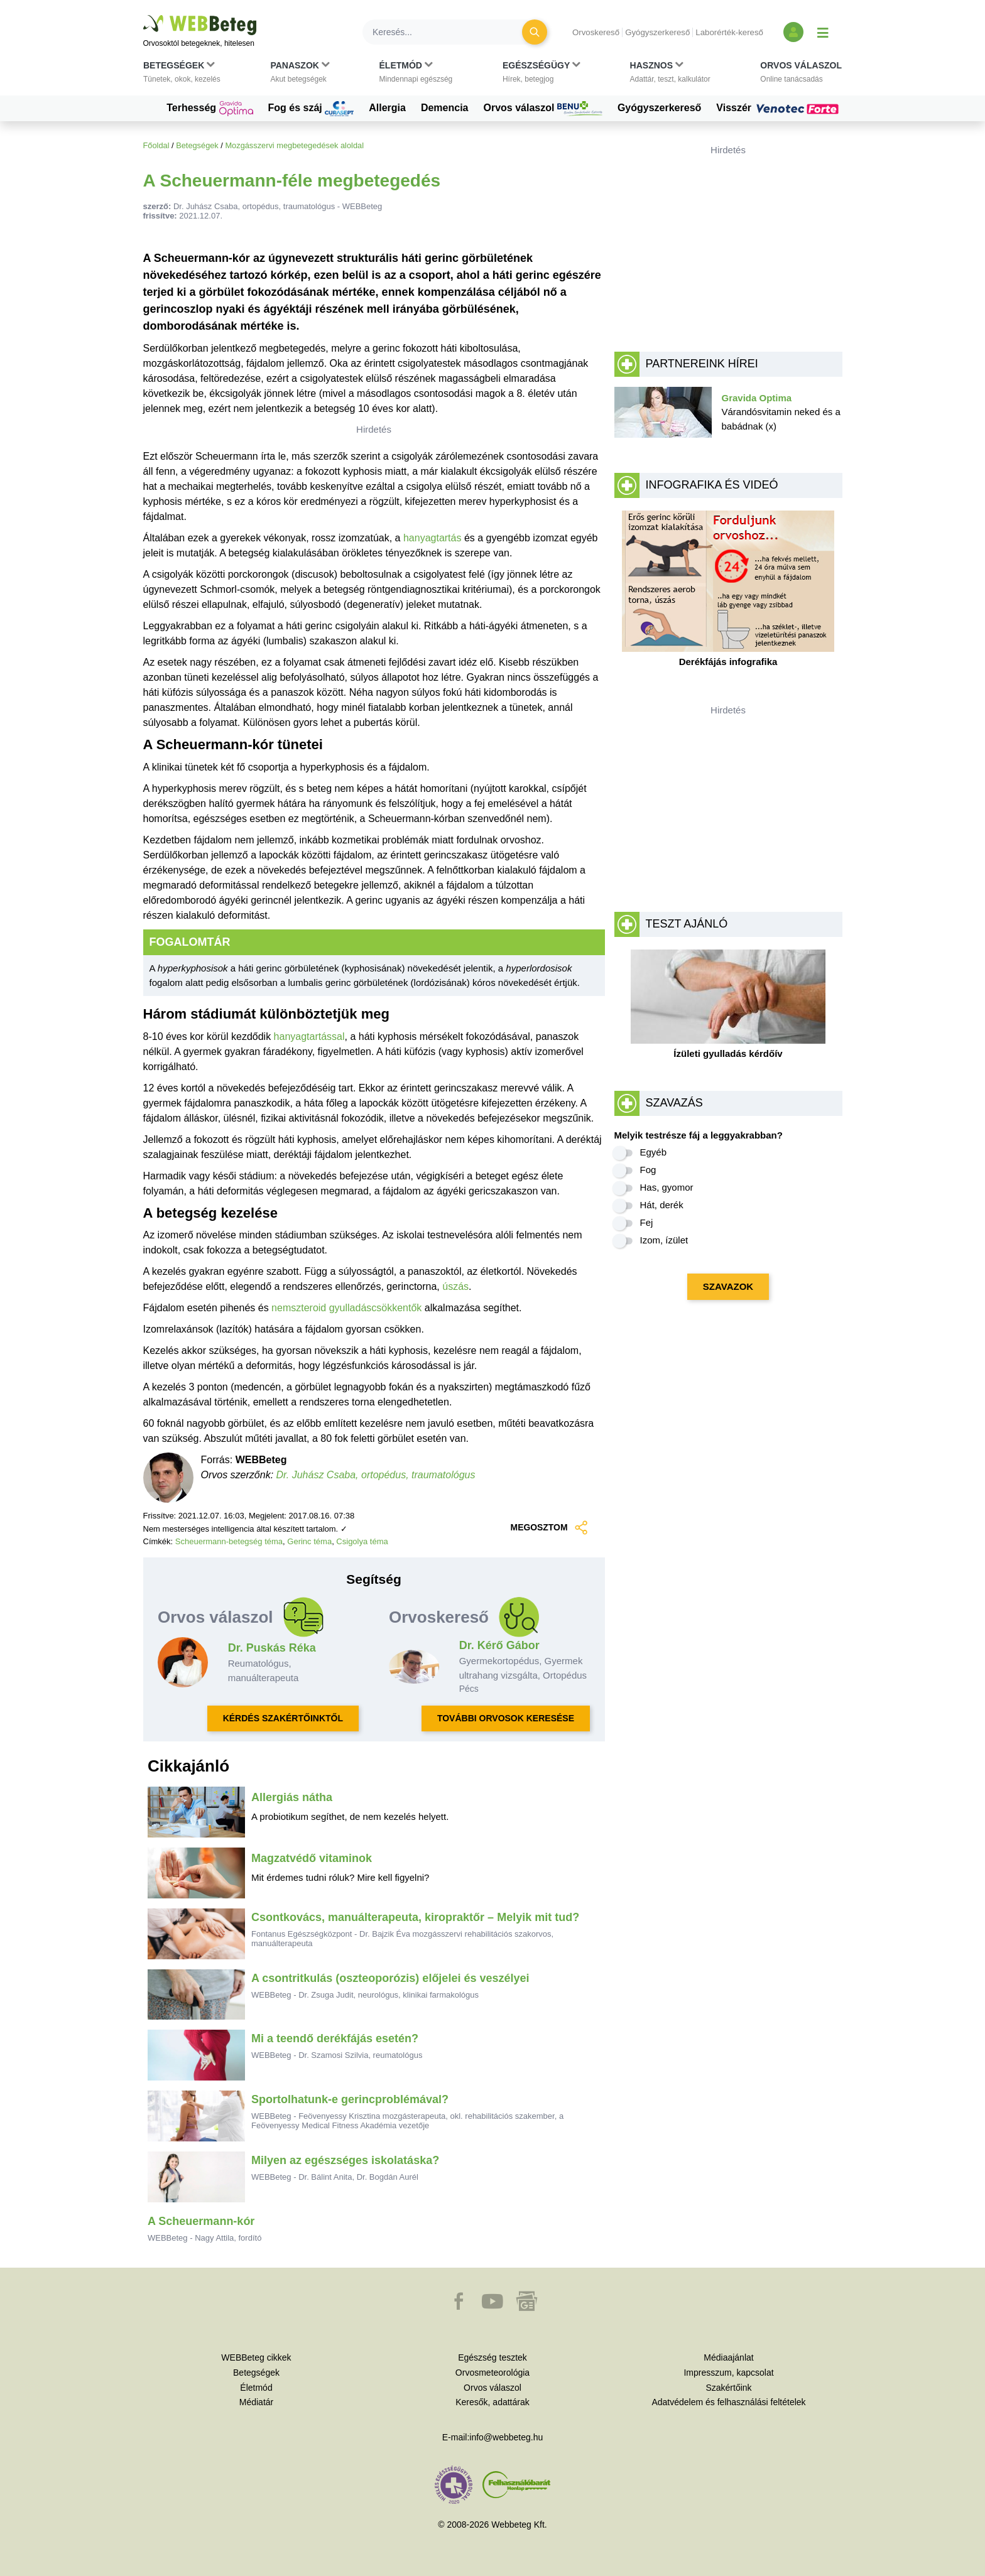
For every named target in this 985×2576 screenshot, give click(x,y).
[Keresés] (449, 32)
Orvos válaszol (543, 108)
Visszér (779, 108)
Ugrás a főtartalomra (143, 15)
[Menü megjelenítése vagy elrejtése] (823, 32)
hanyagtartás (432, 538)
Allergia (387, 107)
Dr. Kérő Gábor (499, 1645)
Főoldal (156, 145)
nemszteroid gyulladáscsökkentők (346, 1307)
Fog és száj (311, 108)
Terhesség (209, 108)
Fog (648, 1169)
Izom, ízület (664, 1240)
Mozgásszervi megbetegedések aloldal (294, 145)
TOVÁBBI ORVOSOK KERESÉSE (505, 1718)
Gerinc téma (309, 1541)
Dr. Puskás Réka (272, 1648)
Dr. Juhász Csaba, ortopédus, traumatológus (376, 1474)
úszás (455, 1286)
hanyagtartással (309, 1036)
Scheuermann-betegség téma (229, 1541)
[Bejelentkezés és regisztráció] (793, 32)
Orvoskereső (595, 32)
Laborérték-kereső (729, 32)
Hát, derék (661, 1204)
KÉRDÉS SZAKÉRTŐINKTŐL (283, 1718)
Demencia (445, 107)
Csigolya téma (362, 1541)
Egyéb (653, 1152)
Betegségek (197, 145)
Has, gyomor (667, 1187)
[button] (181, 74)
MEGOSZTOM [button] (549, 1528)
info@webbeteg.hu (506, 2437)
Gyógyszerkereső (657, 32)
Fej (646, 1222)
